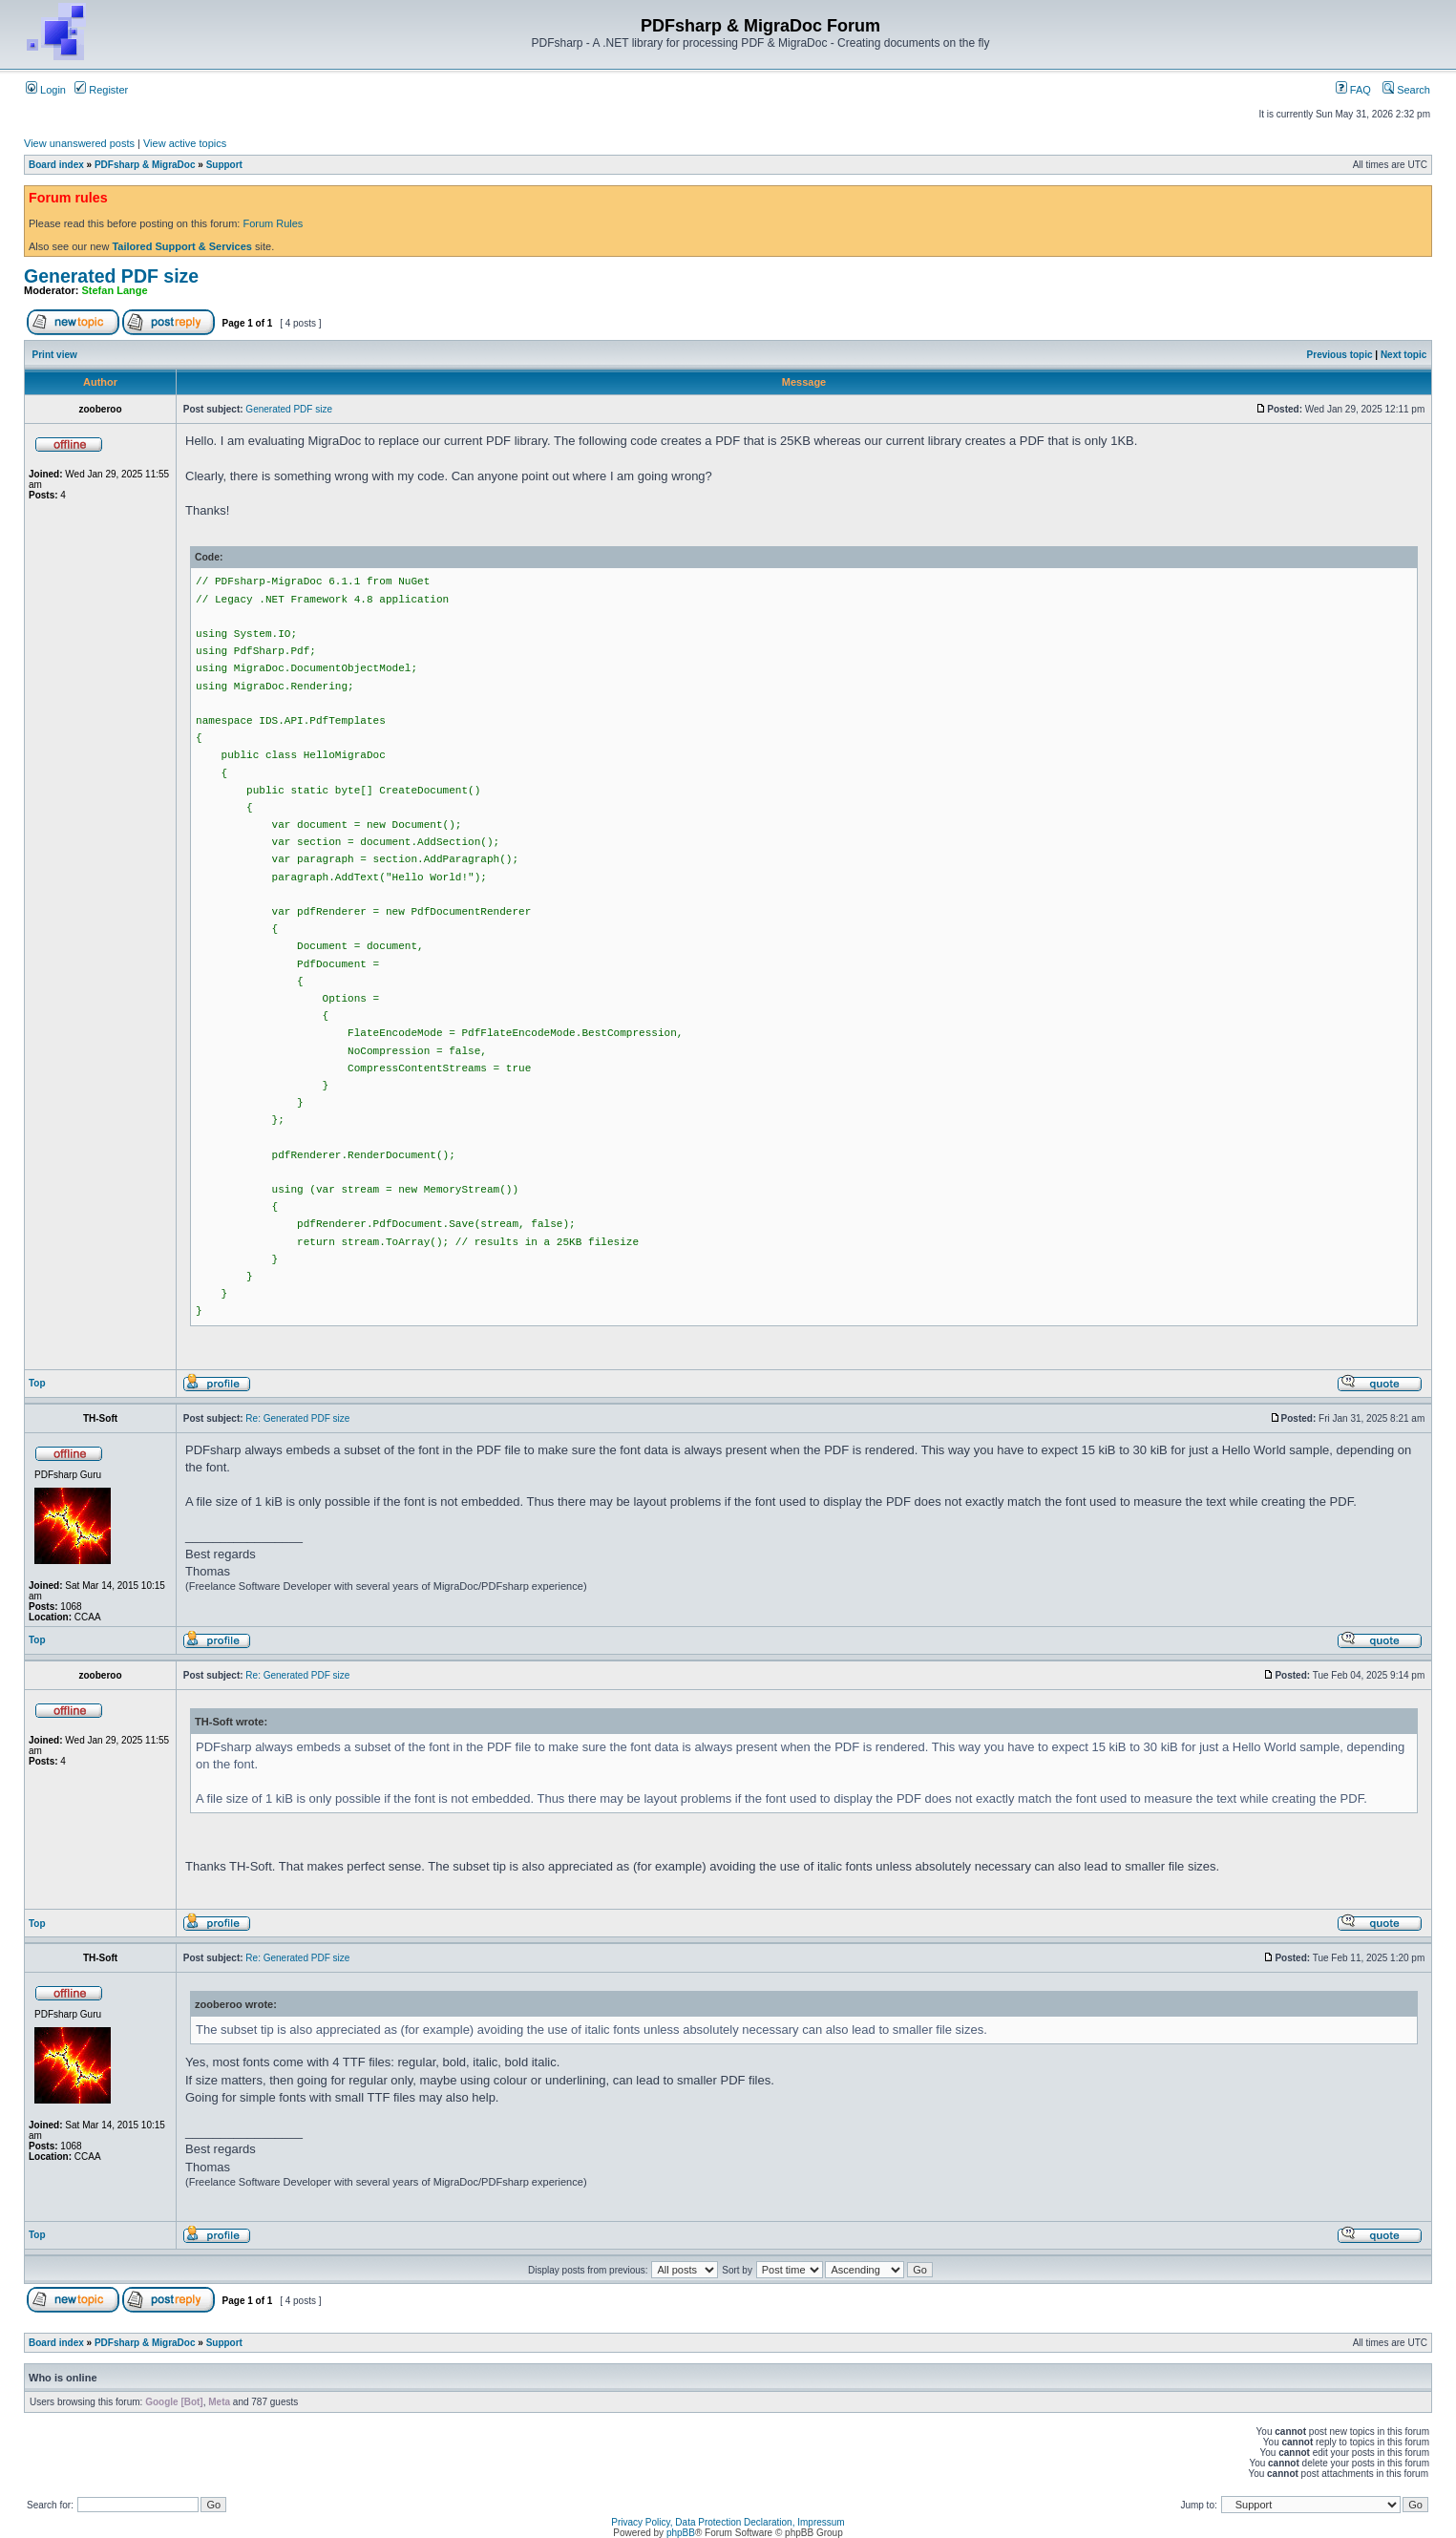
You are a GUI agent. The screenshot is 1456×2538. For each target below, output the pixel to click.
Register (101, 89)
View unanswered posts (79, 143)
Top (37, 1383)
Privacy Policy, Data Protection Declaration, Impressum (727, 2522)
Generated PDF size (111, 275)
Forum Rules (273, 223)
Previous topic (1340, 354)
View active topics (184, 143)
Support (224, 164)
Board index (56, 164)
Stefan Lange (115, 290)
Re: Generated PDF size (297, 1418)
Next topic (1403, 354)
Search (1406, 89)
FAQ (1353, 89)
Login (46, 89)
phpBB (680, 2532)
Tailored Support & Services (182, 246)
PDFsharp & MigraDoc (145, 164)
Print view (54, 354)
